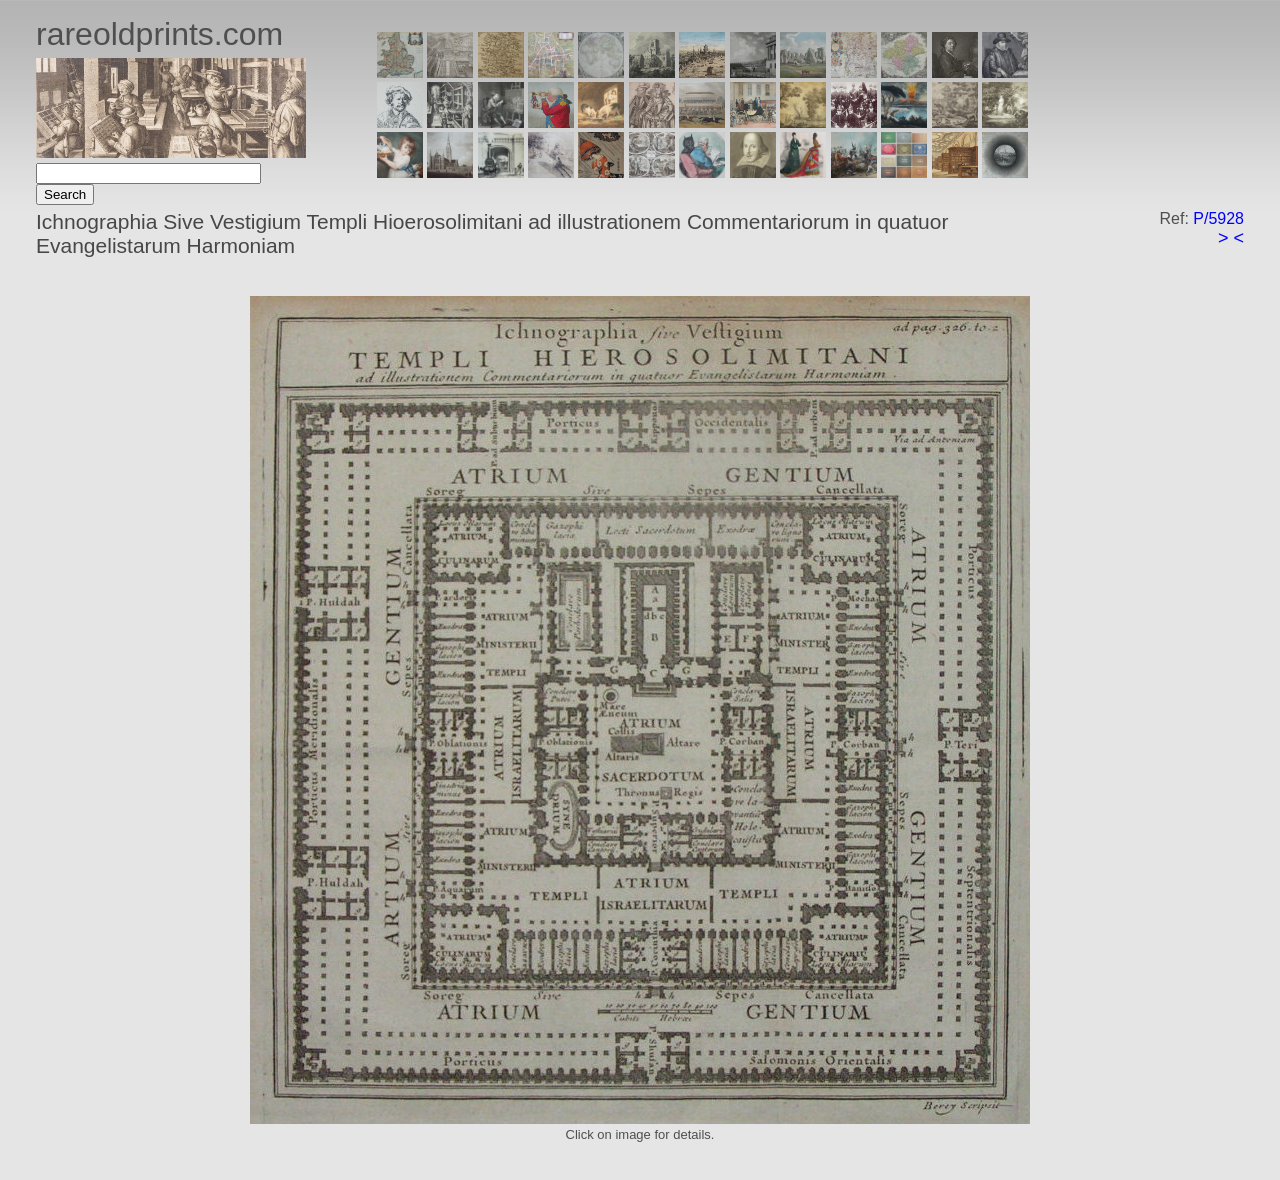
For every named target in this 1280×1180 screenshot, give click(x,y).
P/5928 (1218, 218)
